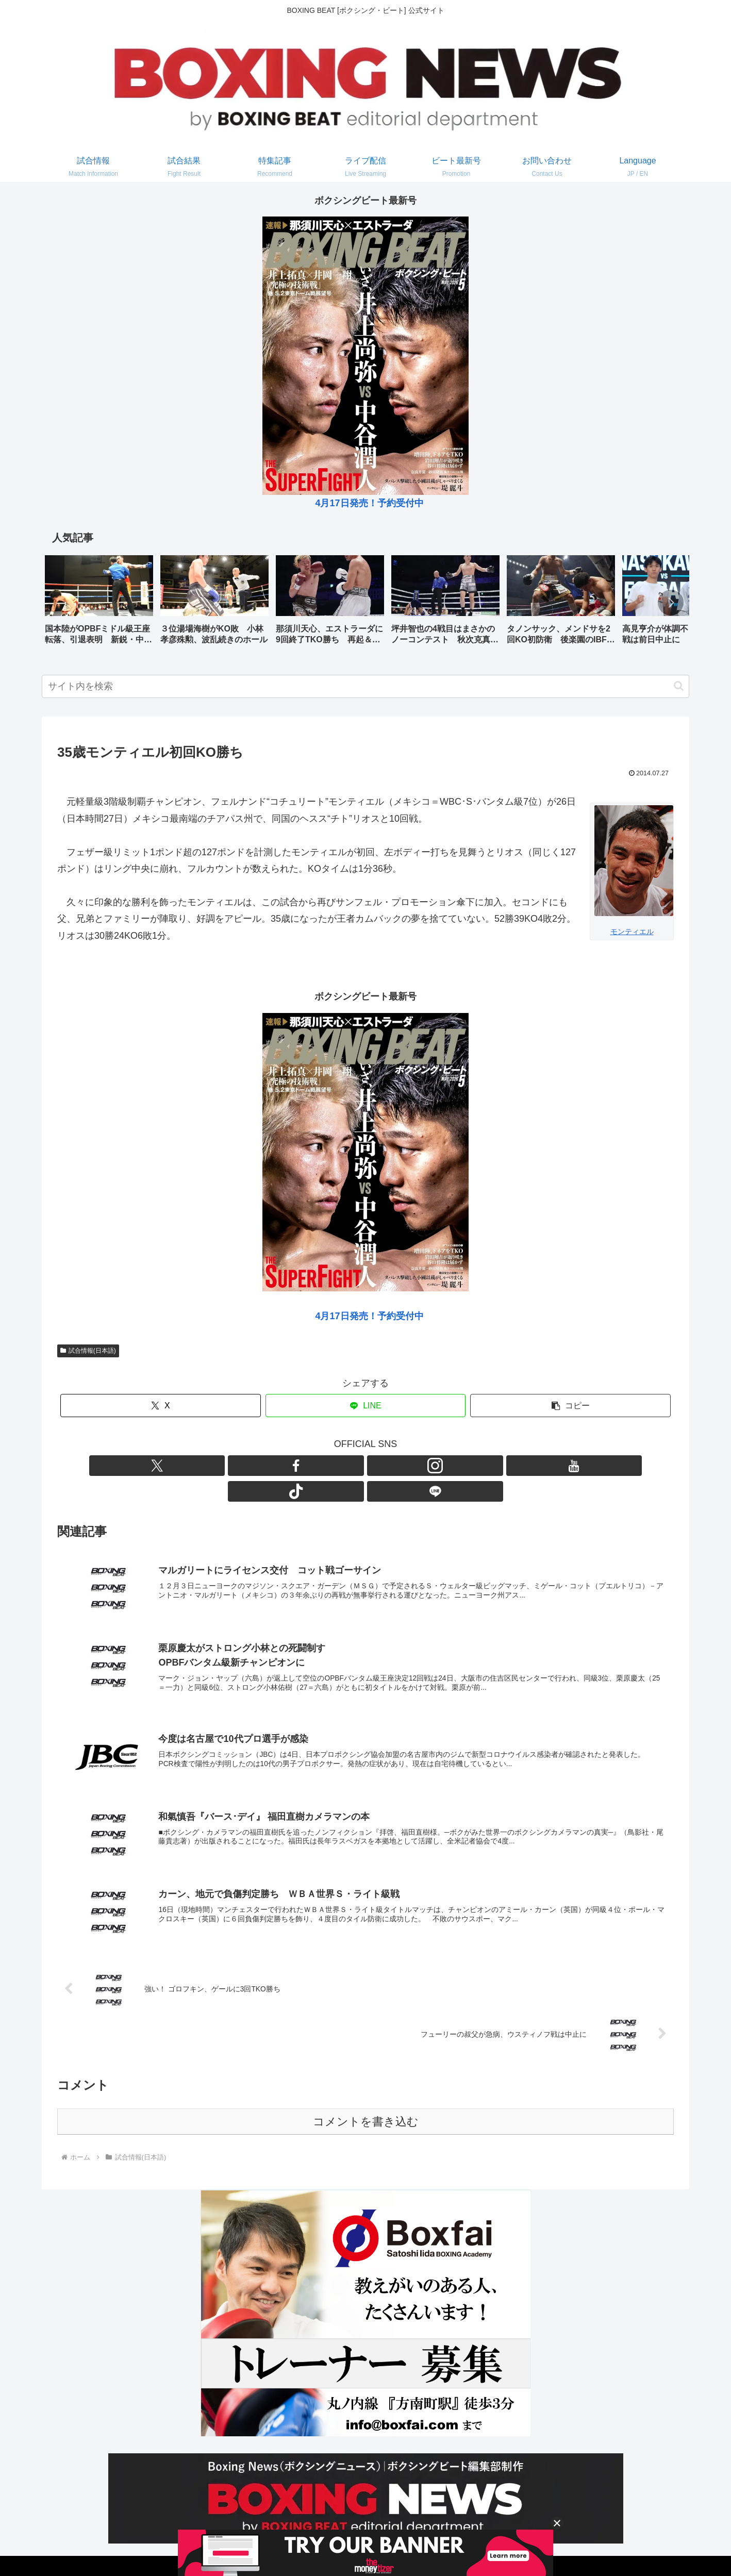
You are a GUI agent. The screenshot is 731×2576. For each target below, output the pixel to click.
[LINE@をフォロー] (424, 1465)
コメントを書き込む (366, 2099)
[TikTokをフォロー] (401, 1465)
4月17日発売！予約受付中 (369, 503)
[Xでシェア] (160, 1405)
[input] (365, 686)
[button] (671, 603)
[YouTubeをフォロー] (377, 1465)
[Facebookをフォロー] (330, 1465)
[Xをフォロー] (306, 1465)
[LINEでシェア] (365, 1405)
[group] (99, 603)
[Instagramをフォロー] (353, 1465)
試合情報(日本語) (88, 1350)
